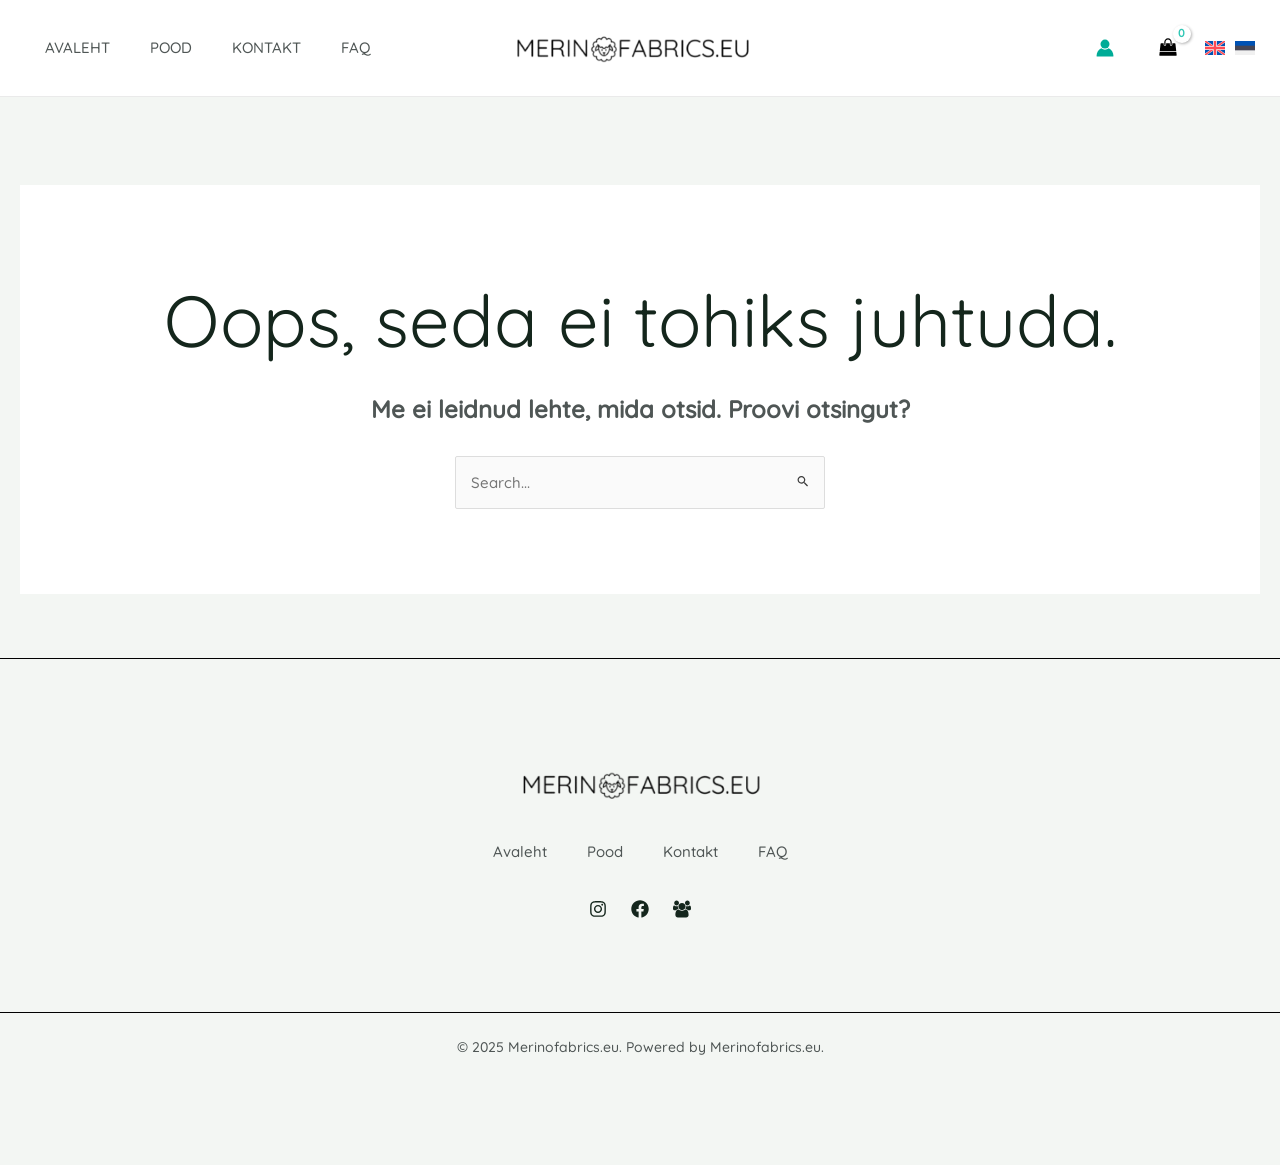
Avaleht (57, 47)
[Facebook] (640, 941)
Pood (141, 47)
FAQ (306, 47)
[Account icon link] (1105, 48)
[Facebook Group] (682, 941)
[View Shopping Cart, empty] (1167, 48)
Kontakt (226, 47)
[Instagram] (598, 941)
